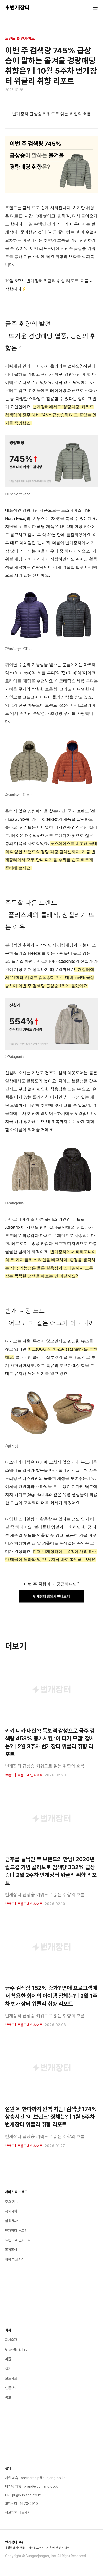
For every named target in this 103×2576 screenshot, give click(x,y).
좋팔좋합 (11, 2250)
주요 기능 (11, 2201)
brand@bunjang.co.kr (41, 2486)
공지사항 (11, 2211)
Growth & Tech (17, 2349)
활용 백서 (11, 2221)
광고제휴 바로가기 (17, 2512)
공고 (8, 2397)
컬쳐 (8, 2368)
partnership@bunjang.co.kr (43, 2478)
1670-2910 (29, 2503)
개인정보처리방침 (15, 2547)
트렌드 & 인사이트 (20, 38)
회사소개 (11, 2339)
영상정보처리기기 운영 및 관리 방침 (49, 2547)
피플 (8, 2359)
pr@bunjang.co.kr (26, 2495)
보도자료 (11, 2378)
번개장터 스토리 (16, 2230)
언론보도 (11, 2388)
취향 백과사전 (14, 2259)
